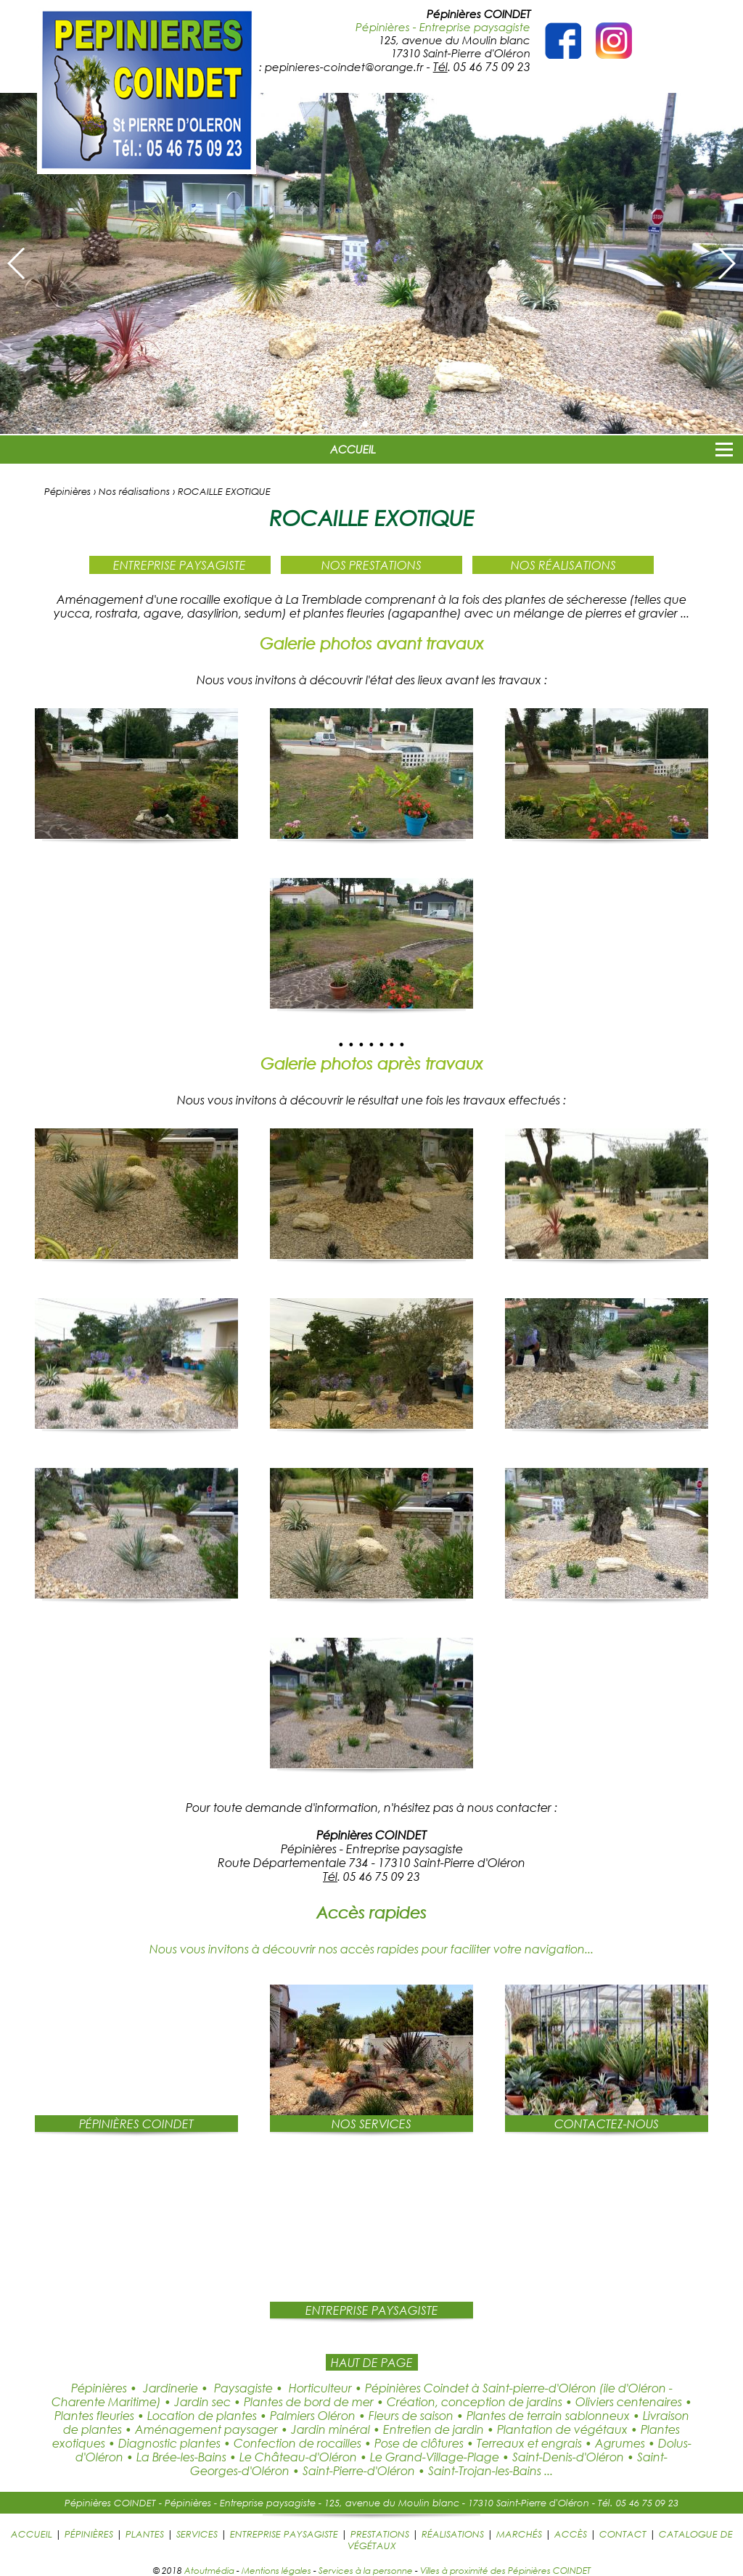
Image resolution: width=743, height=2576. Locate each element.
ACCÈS (570, 2534)
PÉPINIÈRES (89, 2534)
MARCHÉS (519, 2534)
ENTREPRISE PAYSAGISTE (284, 2534)
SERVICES (197, 2534)
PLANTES (145, 2534)
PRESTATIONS (379, 2534)
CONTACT (622, 2534)
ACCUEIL (353, 449)
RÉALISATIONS (453, 2534)
